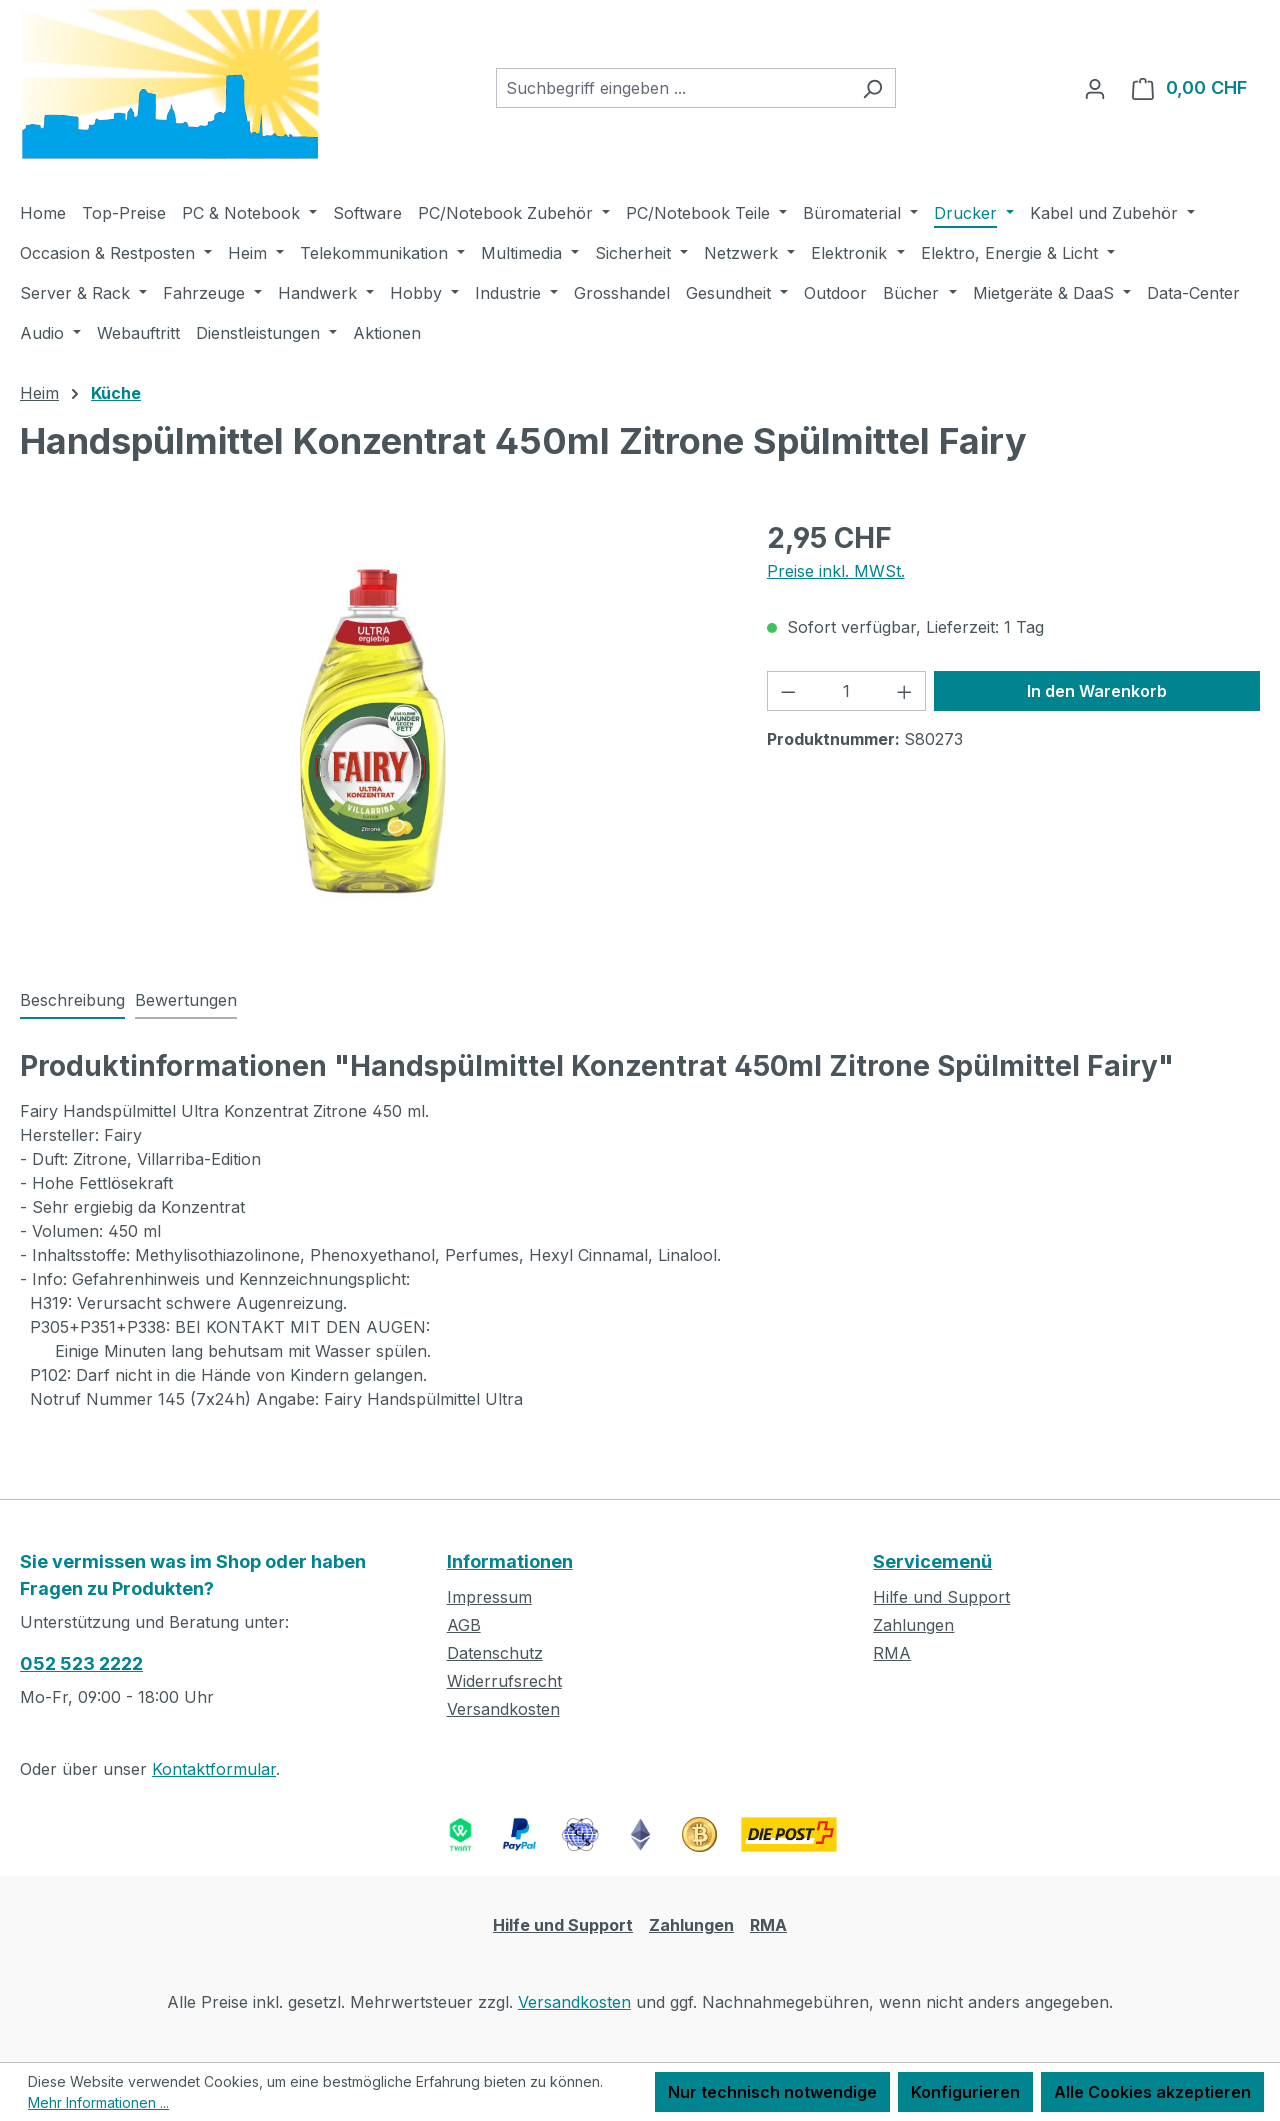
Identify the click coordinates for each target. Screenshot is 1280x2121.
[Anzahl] (846, 691)
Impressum (489, 1597)
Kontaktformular (214, 1769)
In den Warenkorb (1097, 691)
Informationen (510, 1561)
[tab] (72, 1001)
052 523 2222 (81, 1663)
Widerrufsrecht (504, 1681)
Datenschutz (495, 1653)
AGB (464, 1625)
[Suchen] (872, 88)
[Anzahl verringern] (788, 691)
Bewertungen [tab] (186, 1000)
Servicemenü (932, 1561)
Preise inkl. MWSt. (836, 571)
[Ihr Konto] (1095, 88)
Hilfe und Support (941, 1597)
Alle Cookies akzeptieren (1152, 2092)
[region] (373, 732)
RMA (892, 1653)
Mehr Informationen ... (98, 2102)
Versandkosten (503, 1709)
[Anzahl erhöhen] (905, 691)
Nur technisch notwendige (772, 2092)
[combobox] (673, 88)
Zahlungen (913, 1625)
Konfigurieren (965, 2092)
